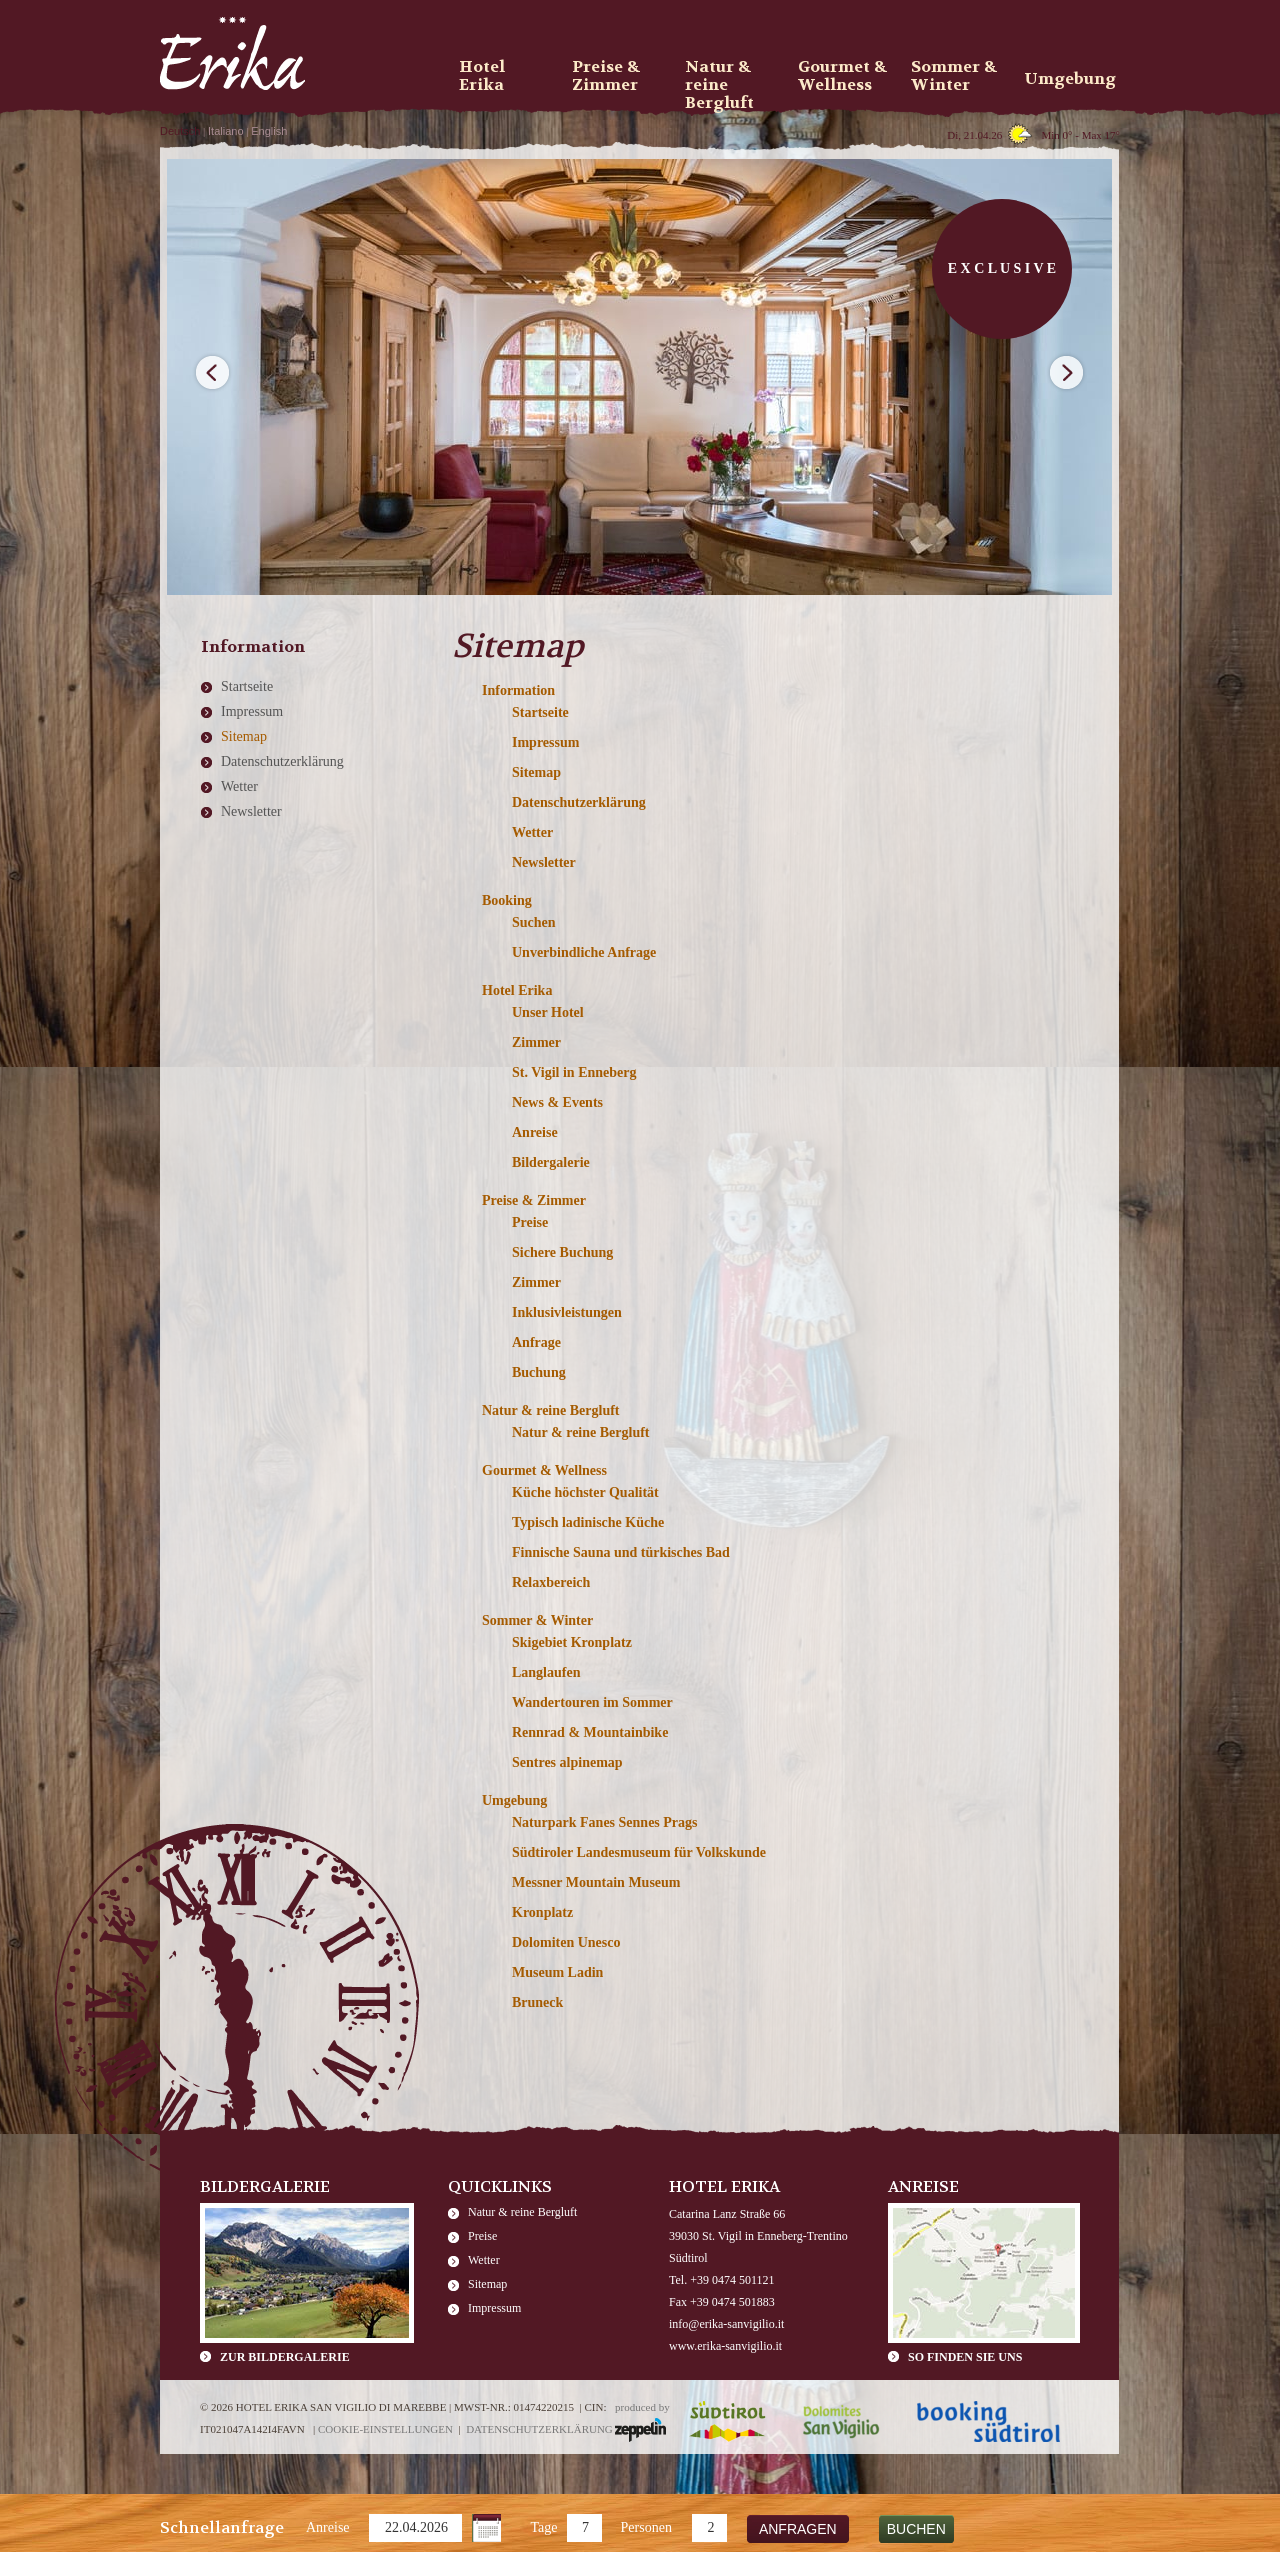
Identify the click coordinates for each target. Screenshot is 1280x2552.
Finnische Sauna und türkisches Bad (621, 1552)
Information (518, 690)
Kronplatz (542, 1912)
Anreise (328, 2527)
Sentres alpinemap (567, 1762)
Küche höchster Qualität (585, 1492)
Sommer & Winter (537, 1620)
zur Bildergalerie (285, 2357)
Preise (530, 1222)
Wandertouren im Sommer (592, 1702)
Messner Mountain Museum (596, 1882)
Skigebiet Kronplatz (572, 1642)
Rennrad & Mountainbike (590, 1732)
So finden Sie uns (965, 2357)
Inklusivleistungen (567, 1312)
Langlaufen (546, 1672)
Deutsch (180, 131)
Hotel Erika (517, 990)
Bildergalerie (551, 1162)
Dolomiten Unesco (566, 1942)
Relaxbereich (551, 1582)
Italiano (225, 131)
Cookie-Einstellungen (385, 2429)
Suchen (534, 922)
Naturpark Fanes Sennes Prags (605, 1822)
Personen (646, 2527)
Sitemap (536, 772)
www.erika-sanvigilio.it (725, 2346)
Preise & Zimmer (534, 1200)
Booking (507, 900)
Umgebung (514, 1800)
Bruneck (537, 2002)
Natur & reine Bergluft (551, 1410)
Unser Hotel (548, 1012)
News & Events (557, 1102)
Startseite (540, 712)
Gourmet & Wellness (544, 1470)
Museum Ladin (557, 1972)
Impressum (545, 742)
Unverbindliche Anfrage (584, 952)
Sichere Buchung (562, 1252)
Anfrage (536, 1342)
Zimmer (536, 1042)
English (269, 131)
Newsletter (544, 862)
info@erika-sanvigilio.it (726, 2324)
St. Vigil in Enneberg (574, 1072)
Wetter (532, 832)
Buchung (539, 1372)
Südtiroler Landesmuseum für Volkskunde (639, 1852)
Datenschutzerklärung (579, 802)
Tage (544, 2527)
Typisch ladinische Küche (588, 1522)
